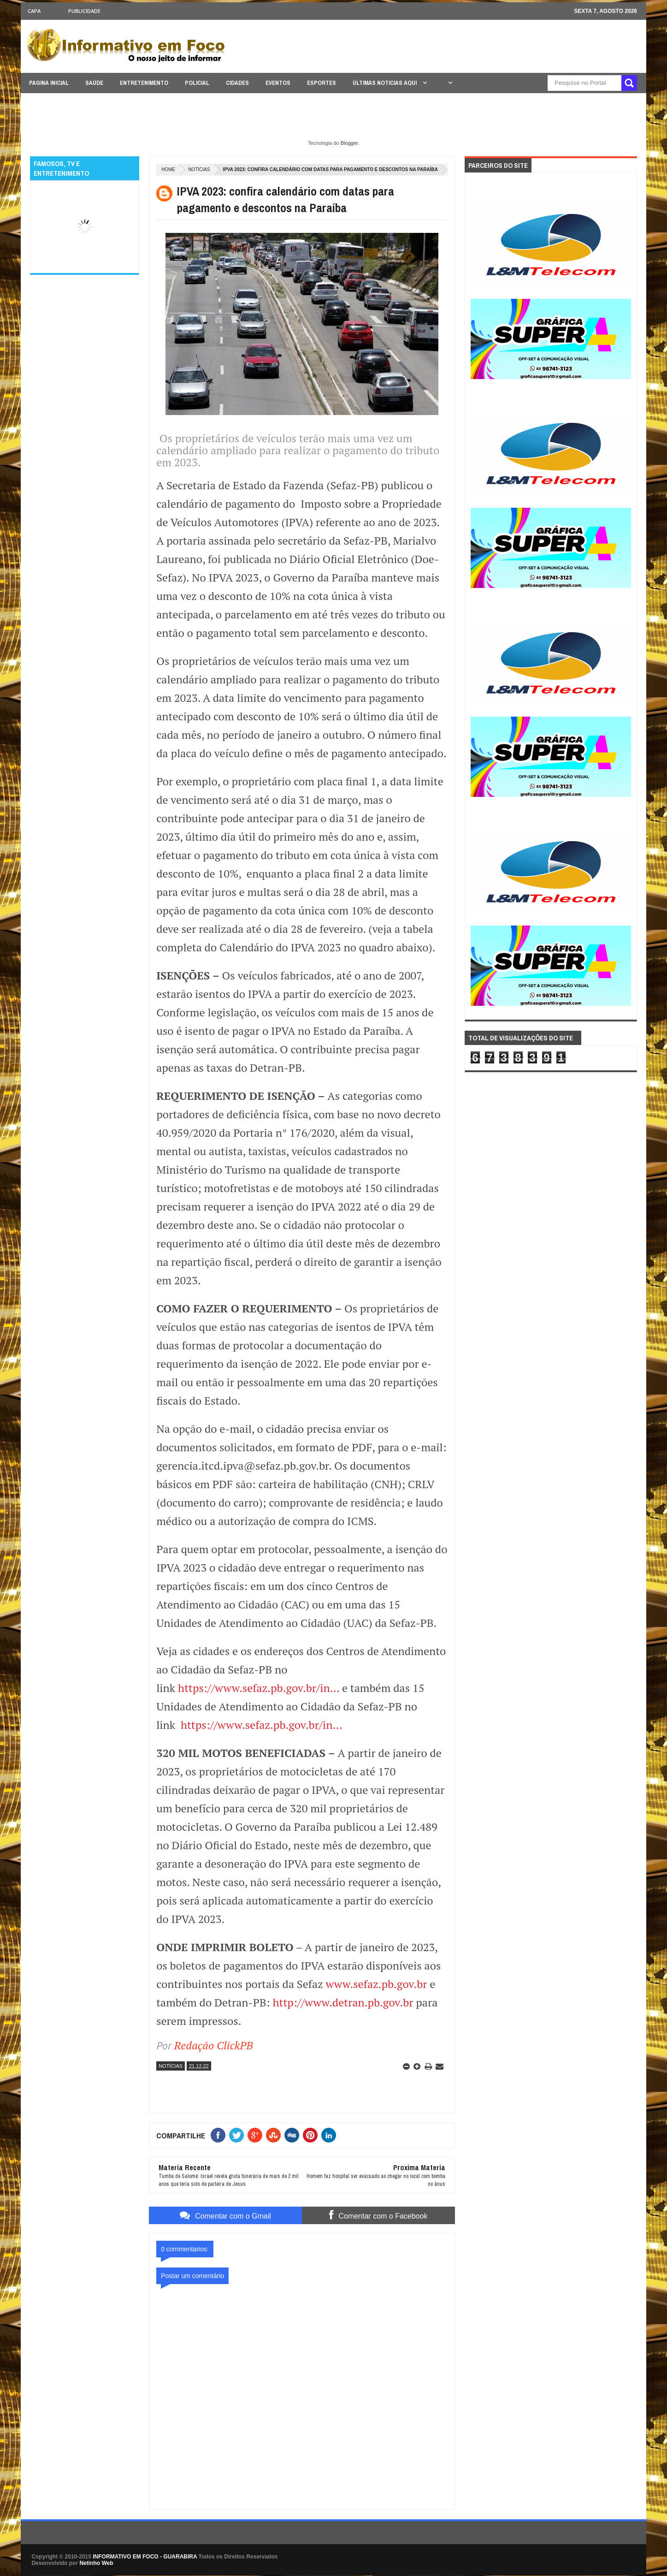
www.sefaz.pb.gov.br (376, 1984)
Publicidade (84, 10)
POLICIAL (197, 83)
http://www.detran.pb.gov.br (342, 2002)
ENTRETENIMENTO (144, 83)
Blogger (349, 143)
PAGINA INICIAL (49, 83)
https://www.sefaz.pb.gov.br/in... (258, 1687)
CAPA (34, 10)
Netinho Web (96, 2563)
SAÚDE (94, 83)
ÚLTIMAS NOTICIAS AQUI (385, 83)
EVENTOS (278, 83)
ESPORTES (321, 83)
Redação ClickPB (213, 2045)
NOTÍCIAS (199, 169)
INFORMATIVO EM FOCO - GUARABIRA (145, 2556)
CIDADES (237, 83)
